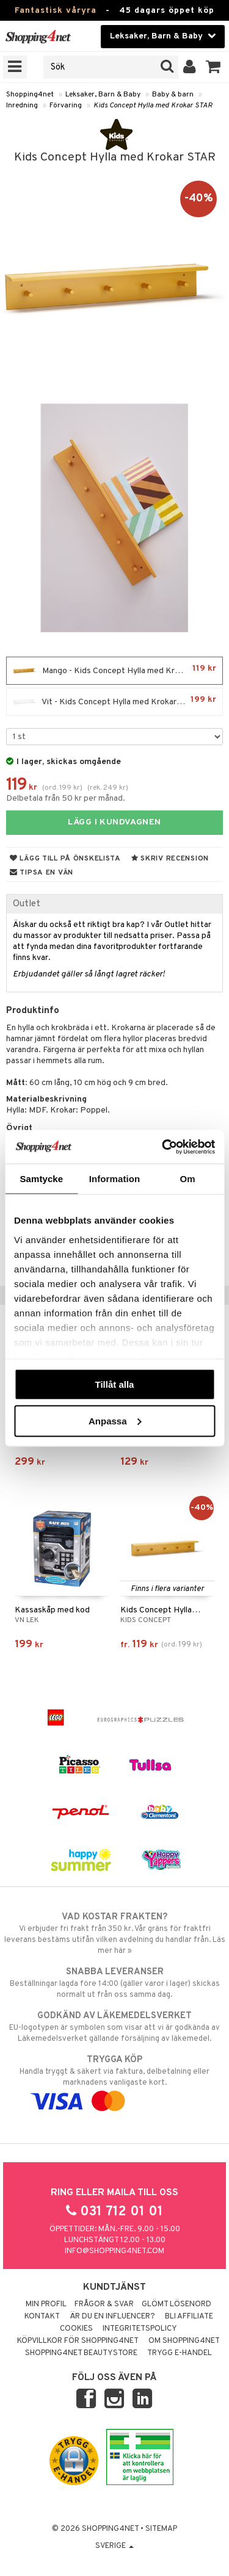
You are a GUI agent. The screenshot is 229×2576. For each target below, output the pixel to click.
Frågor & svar (104, 2304)
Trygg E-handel (179, 2353)
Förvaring (65, 105)
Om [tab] (187, 1179)
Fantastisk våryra (55, 10)
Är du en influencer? (112, 2317)
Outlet (26, 904)
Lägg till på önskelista (65, 859)
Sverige (114, 2546)
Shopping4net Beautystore (81, 2353)
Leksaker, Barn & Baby (102, 94)
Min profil (46, 2304)
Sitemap (161, 2529)
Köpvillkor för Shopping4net (78, 2341)
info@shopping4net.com (114, 2251)
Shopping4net (30, 94)
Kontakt (42, 2317)
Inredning (22, 105)
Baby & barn (173, 94)
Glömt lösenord (176, 2304)
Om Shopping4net (184, 2341)
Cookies (76, 2329)
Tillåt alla (114, 1384)
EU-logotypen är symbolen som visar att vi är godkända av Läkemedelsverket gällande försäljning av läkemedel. (114, 2027)
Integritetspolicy (140, 2329)
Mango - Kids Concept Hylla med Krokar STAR (114, 670)
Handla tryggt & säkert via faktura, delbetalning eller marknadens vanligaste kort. (114, 2080)
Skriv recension (170, 859)
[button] (213, 67)
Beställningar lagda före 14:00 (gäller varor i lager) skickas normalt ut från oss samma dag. (114, 1983)
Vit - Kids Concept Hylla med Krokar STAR (114, 702)
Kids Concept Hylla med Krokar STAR (153, 105)
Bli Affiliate (189, 2317)
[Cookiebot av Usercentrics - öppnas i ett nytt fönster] (163, 1147)
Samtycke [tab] (41, 1179)
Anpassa (115, 1420)
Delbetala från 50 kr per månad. (65, 798)
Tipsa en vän (41, 873)
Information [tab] (114, 1179)
